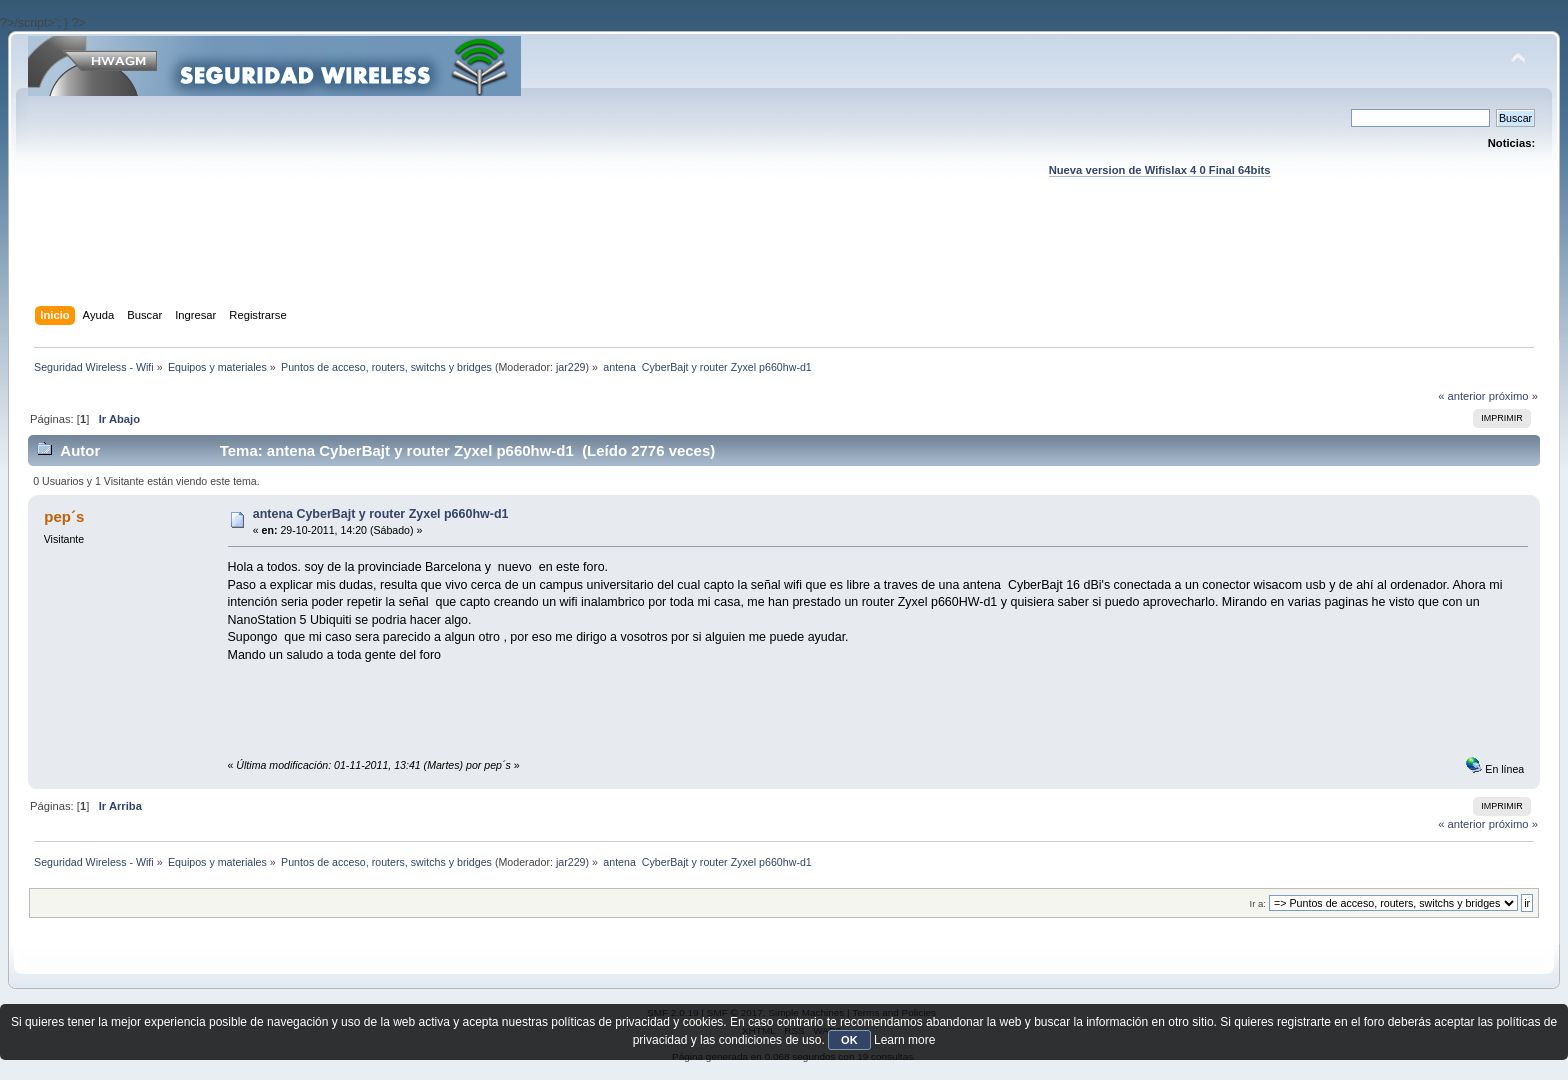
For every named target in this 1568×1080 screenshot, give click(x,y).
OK (849, 1040)
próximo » (1513, 396)
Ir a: (1258, 903)
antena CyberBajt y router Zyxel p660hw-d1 (381, 514)
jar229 (571, 367)
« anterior (1461, 396)
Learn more (904, 1040)
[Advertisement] (784, 261)
